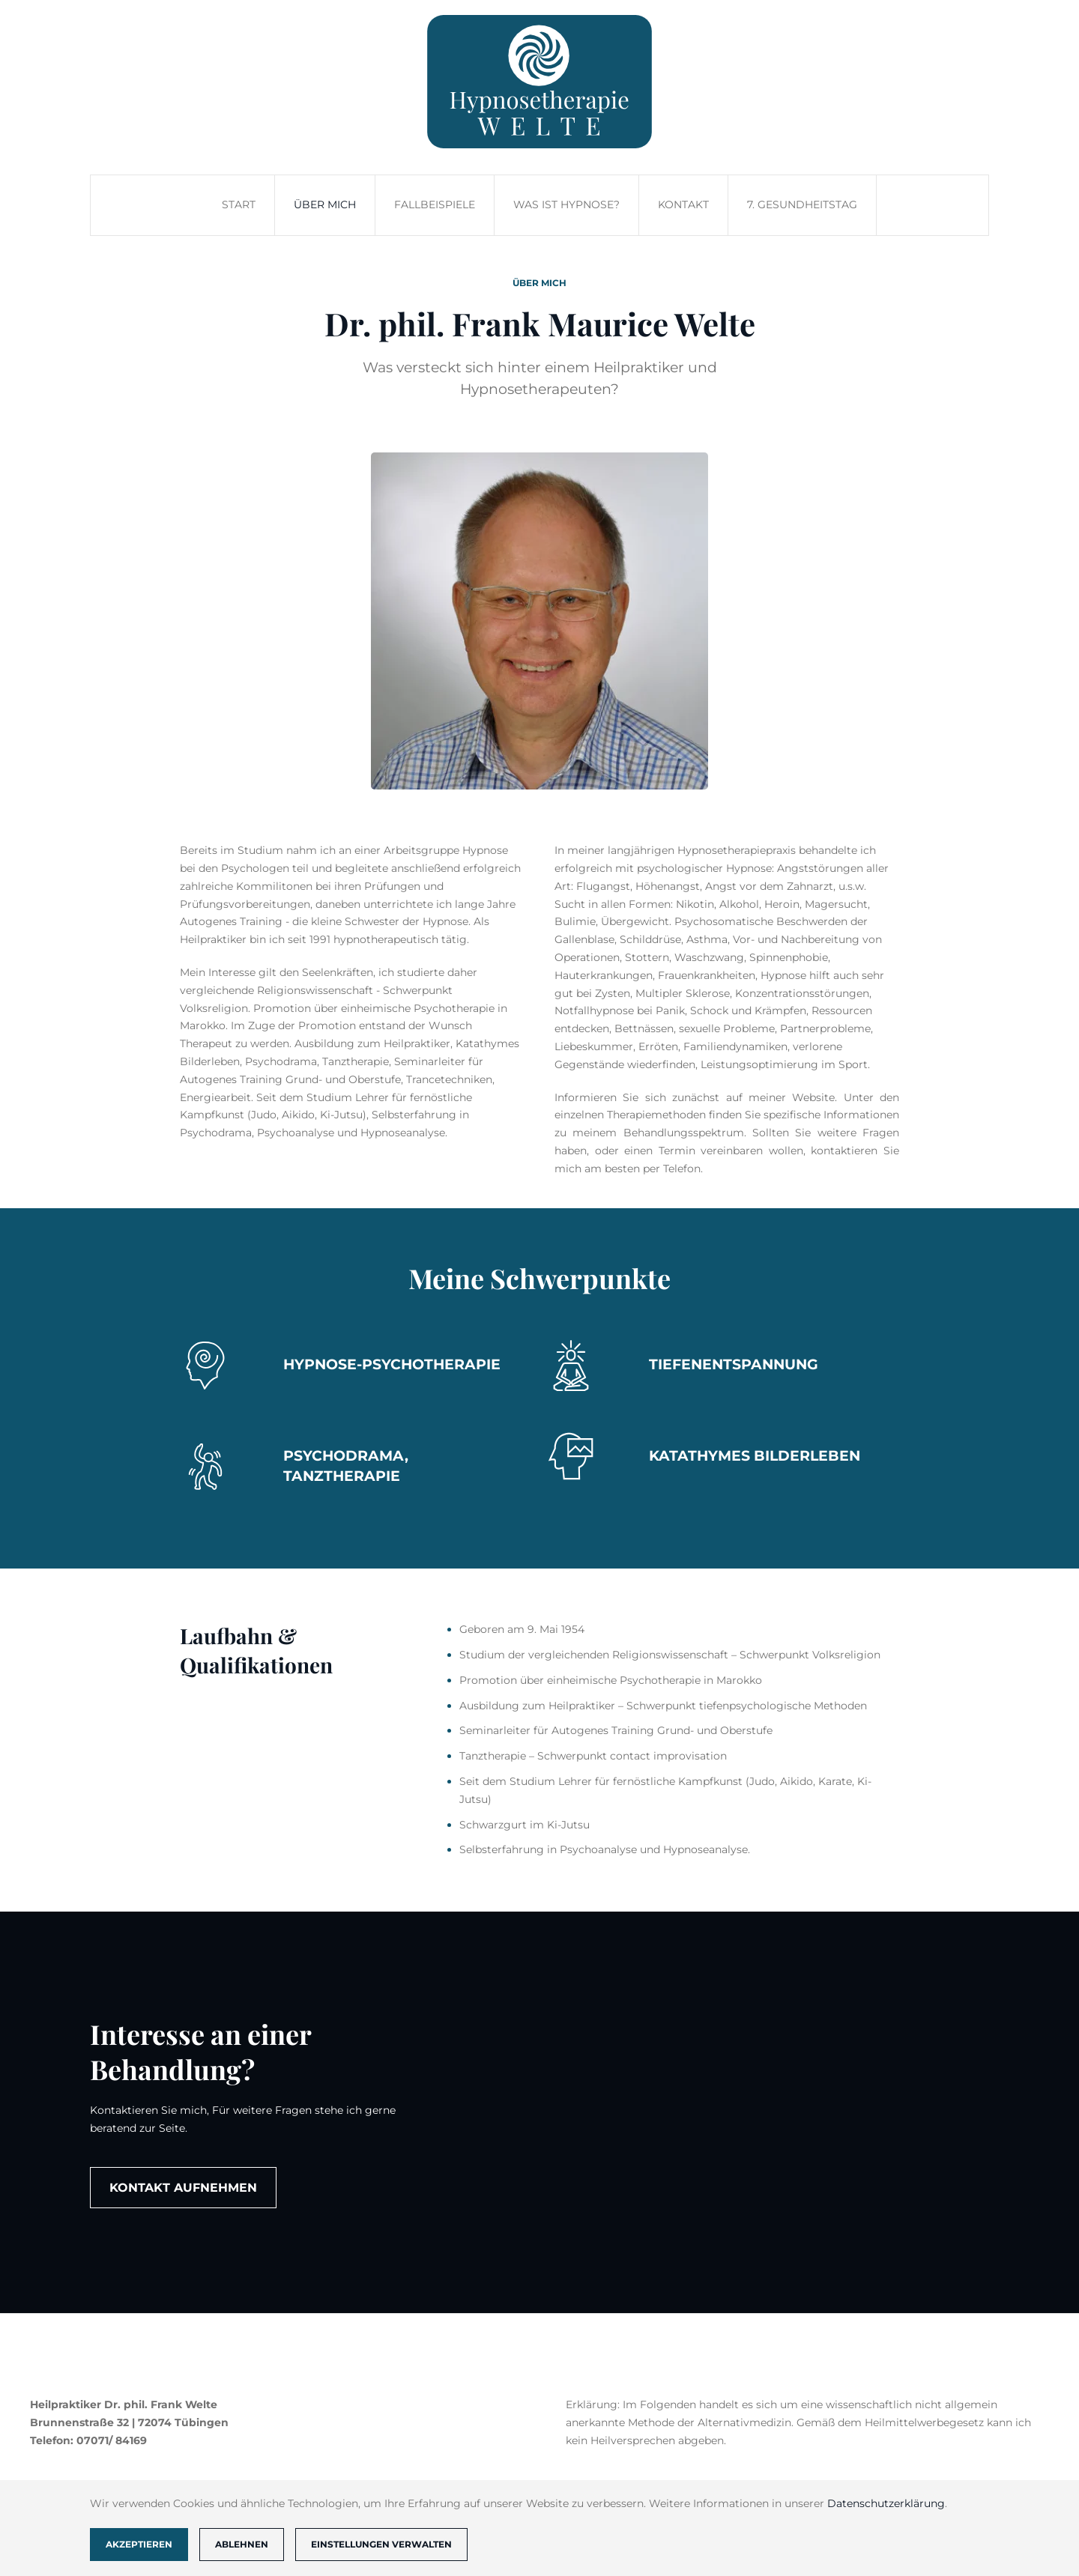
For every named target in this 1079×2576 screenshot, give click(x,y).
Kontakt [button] (683, 204)
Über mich (325, 204)
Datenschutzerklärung (886, 2503)
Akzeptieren (139, 2544)
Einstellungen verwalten (381, 2544)
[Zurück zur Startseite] (539, 81)
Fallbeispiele (434, 204)
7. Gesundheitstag (802, 204)
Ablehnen (241, 2544)
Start (239, 204)
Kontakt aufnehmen (183, 2187)
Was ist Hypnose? (566, 204)
